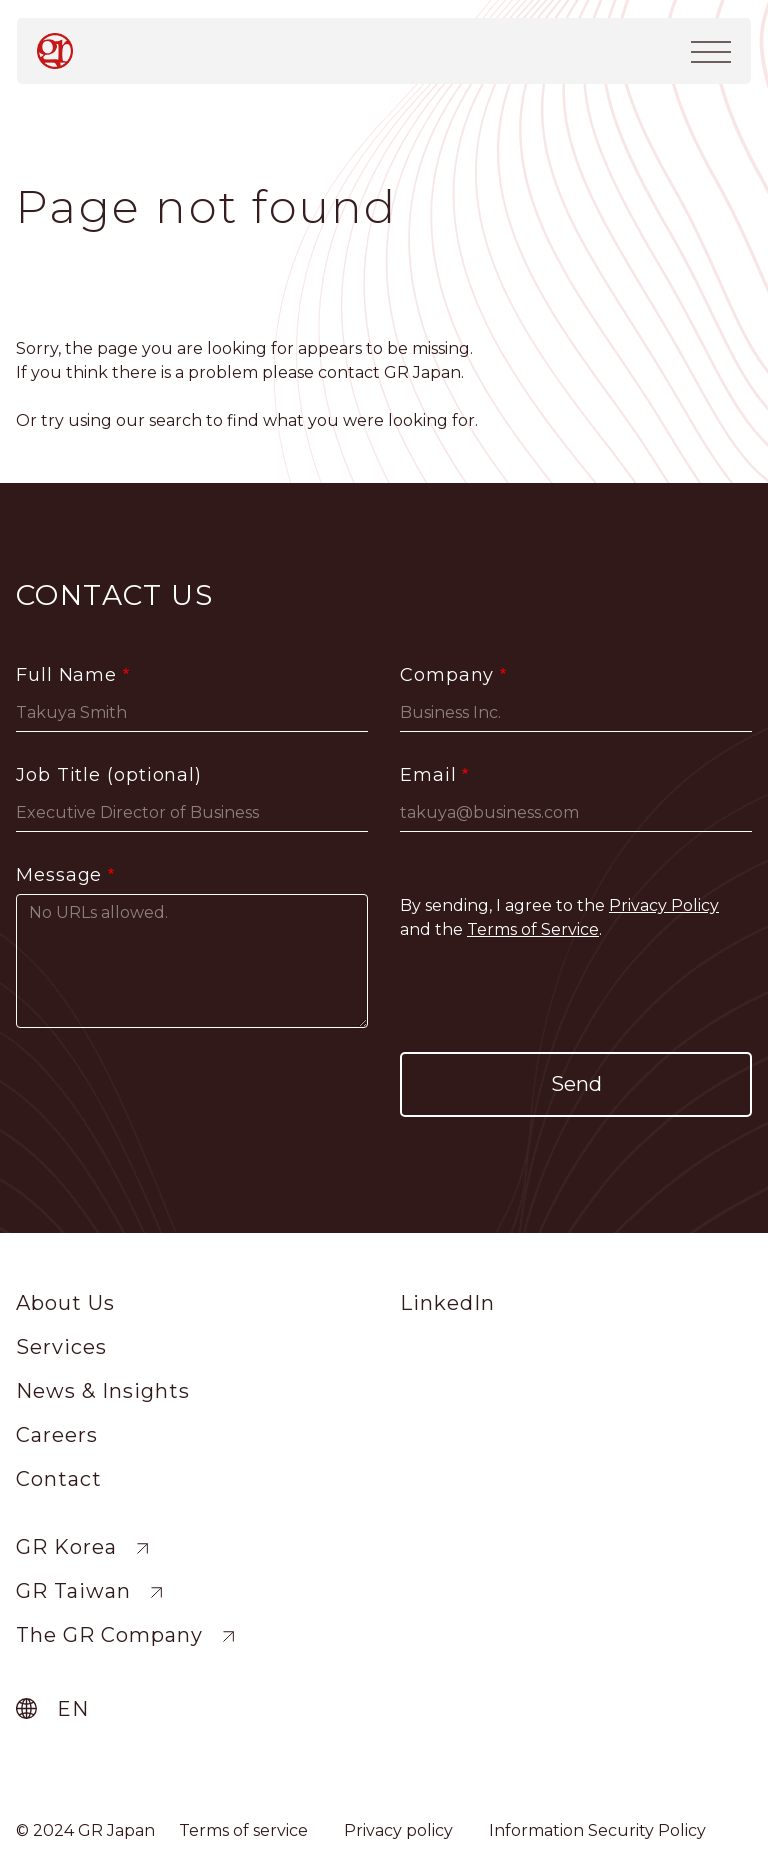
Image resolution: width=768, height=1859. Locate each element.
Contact (59, 1479)
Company (447, 675)
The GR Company (109, 1635)
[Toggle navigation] (711, 50)
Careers (57, 1435)
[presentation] (576, 997)
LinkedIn (447, 1303)
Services (61, 1347)
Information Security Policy (597, 1830)
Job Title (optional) (109, 775)
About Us (65, 1303)
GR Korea (66, 1547)
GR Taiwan (73, 1591)
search (175, 420)
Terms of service (243, 1830)
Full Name (66, 675)
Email (428, 775)
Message (59, 875)
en (73, 1709)
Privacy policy (398, 1830)
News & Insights (103, 1391)
